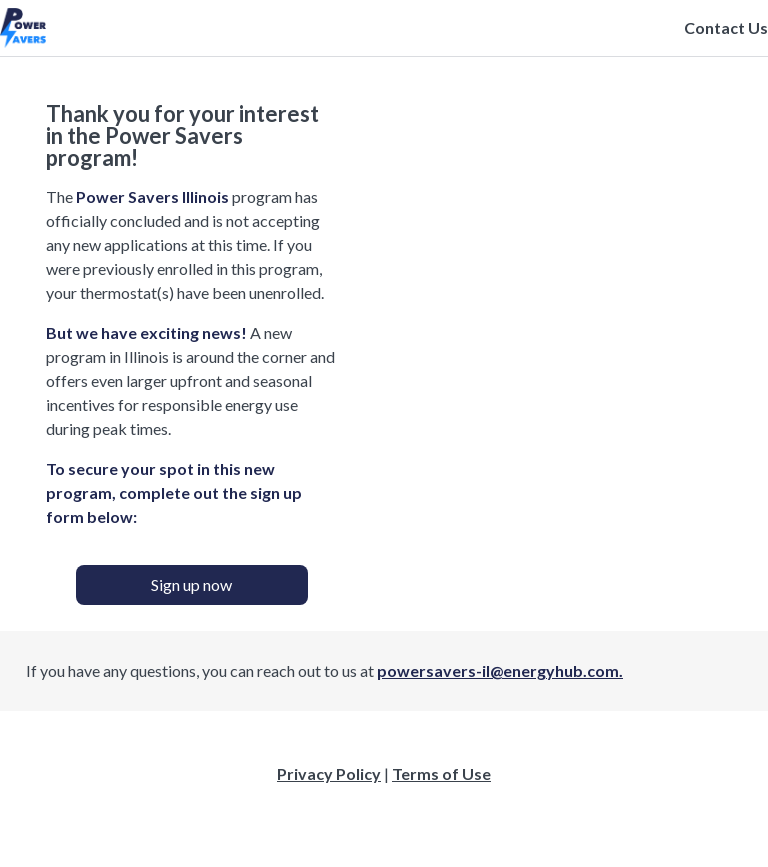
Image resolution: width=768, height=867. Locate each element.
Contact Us (726, 27)
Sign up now (191, 584)
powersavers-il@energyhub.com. (500, 670)
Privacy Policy (329, 773)
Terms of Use (441, 773)
